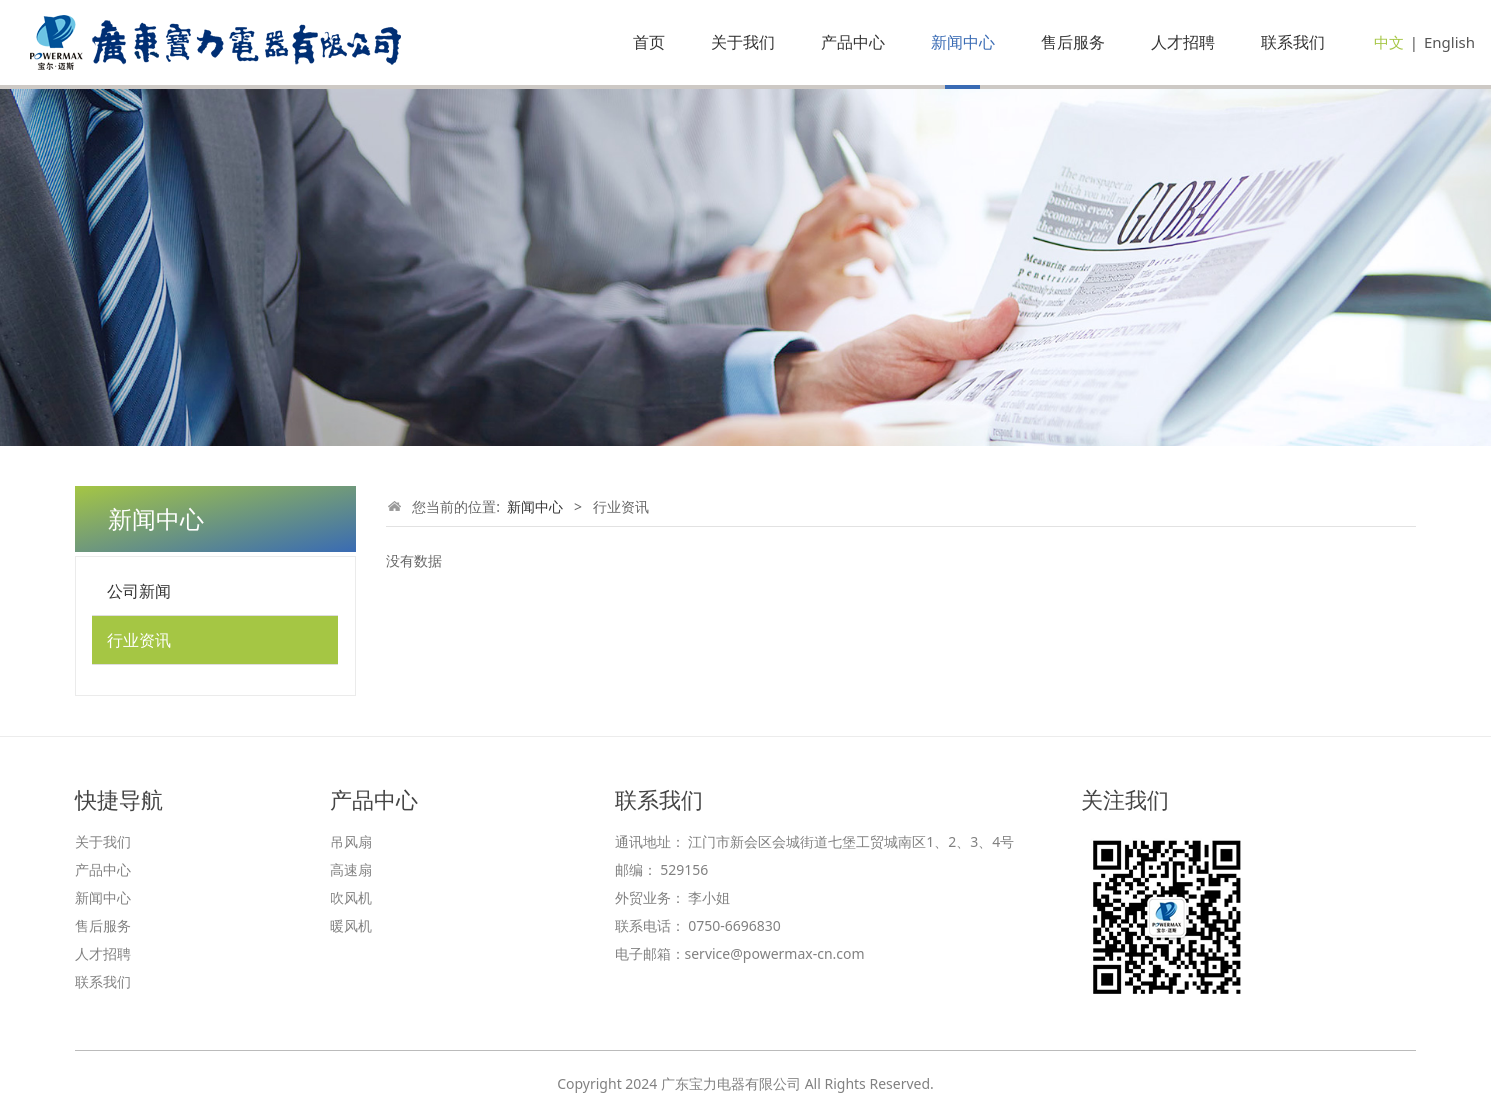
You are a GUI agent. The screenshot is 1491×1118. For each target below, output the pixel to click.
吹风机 (351, 897)
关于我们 (743, 42)
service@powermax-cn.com (775, 953)
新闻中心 (963, 42)
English (1449, 42)
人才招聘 (1183, 42)
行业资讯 (139, 640)
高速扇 (351, 869)
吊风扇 (351, 841)
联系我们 (1293, 42)
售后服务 (1073, 42)
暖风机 (351, 925)
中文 (1389, 42)
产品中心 (853, 42)
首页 (649, 42)
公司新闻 (139, 591)
